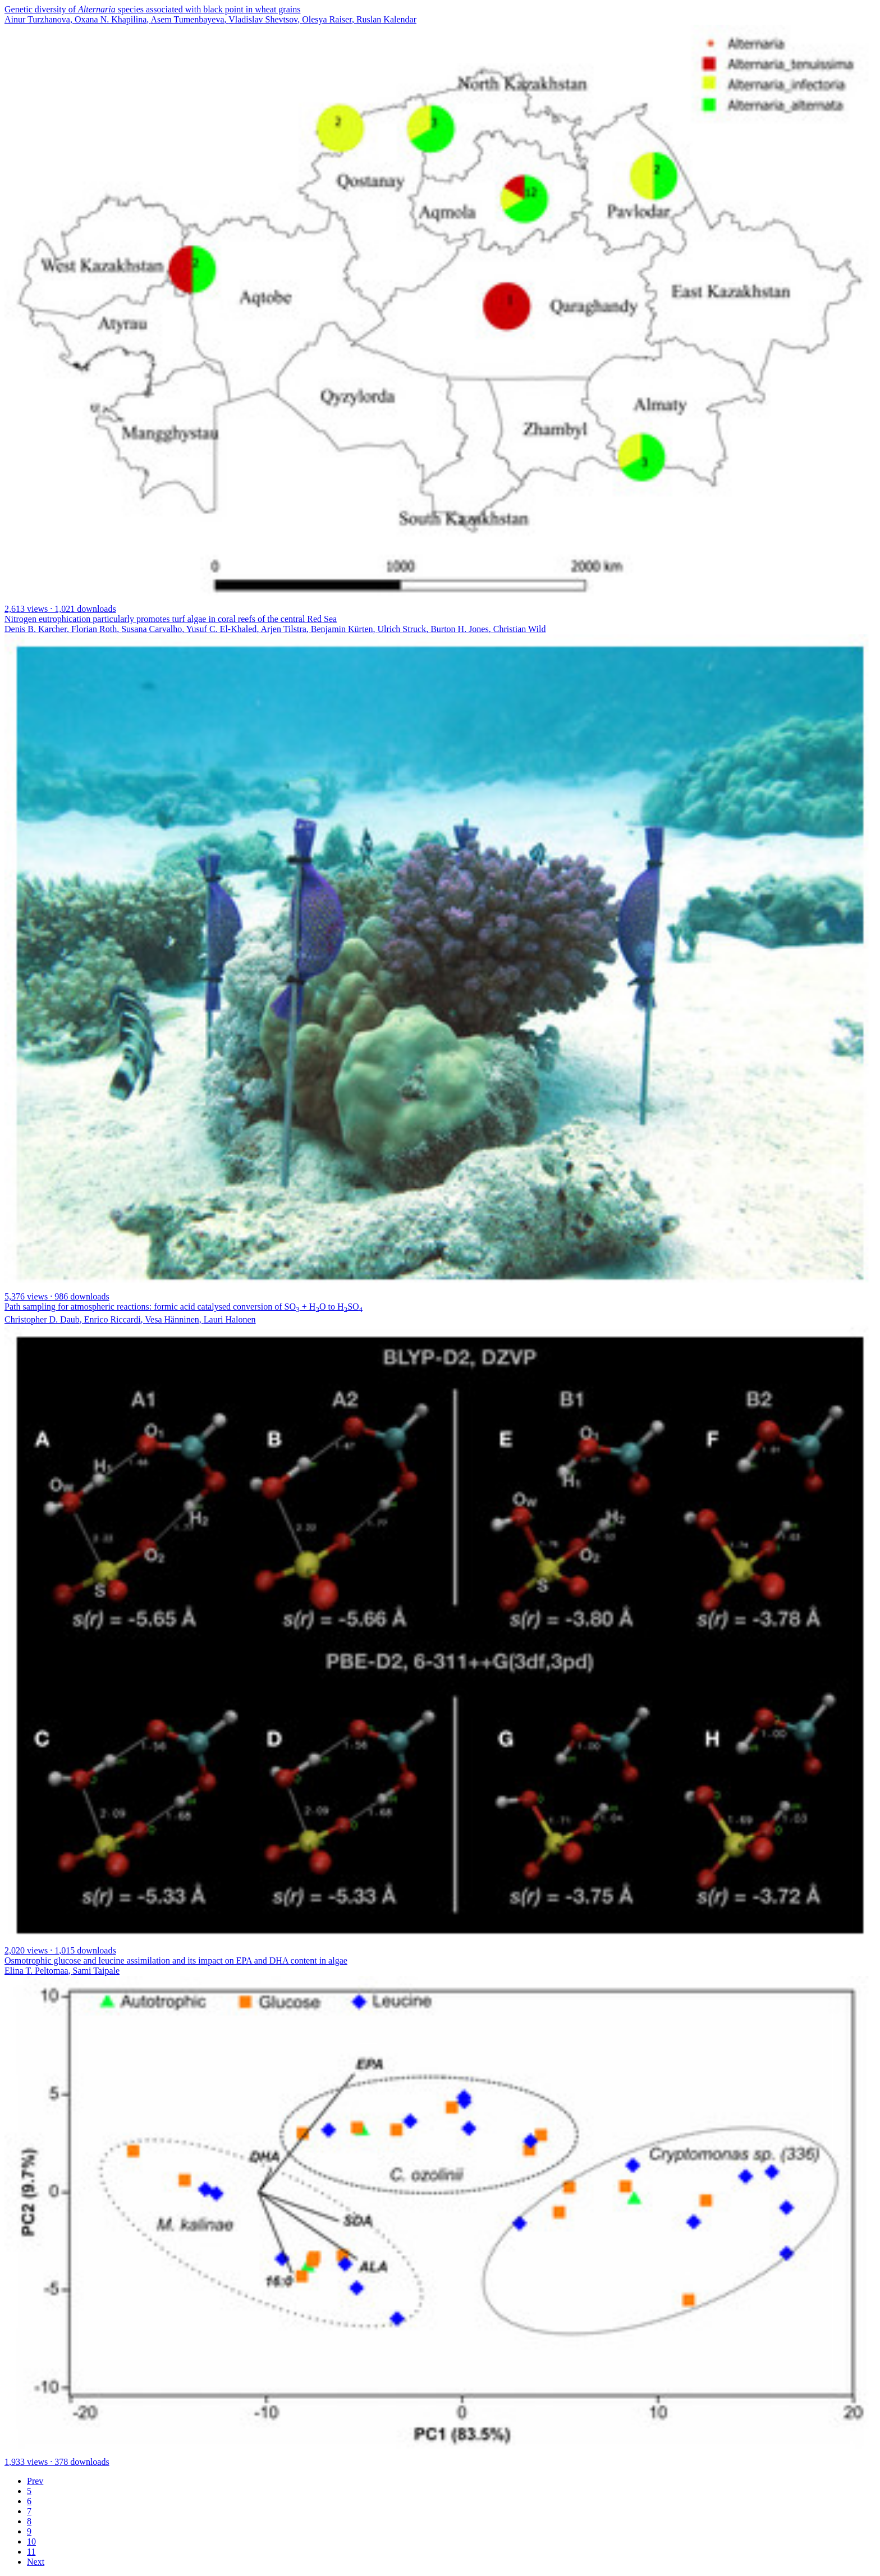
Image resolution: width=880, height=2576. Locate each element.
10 (31, 2541)
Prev (35, 2481)
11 (31, 2551)
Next (35, 2561)
